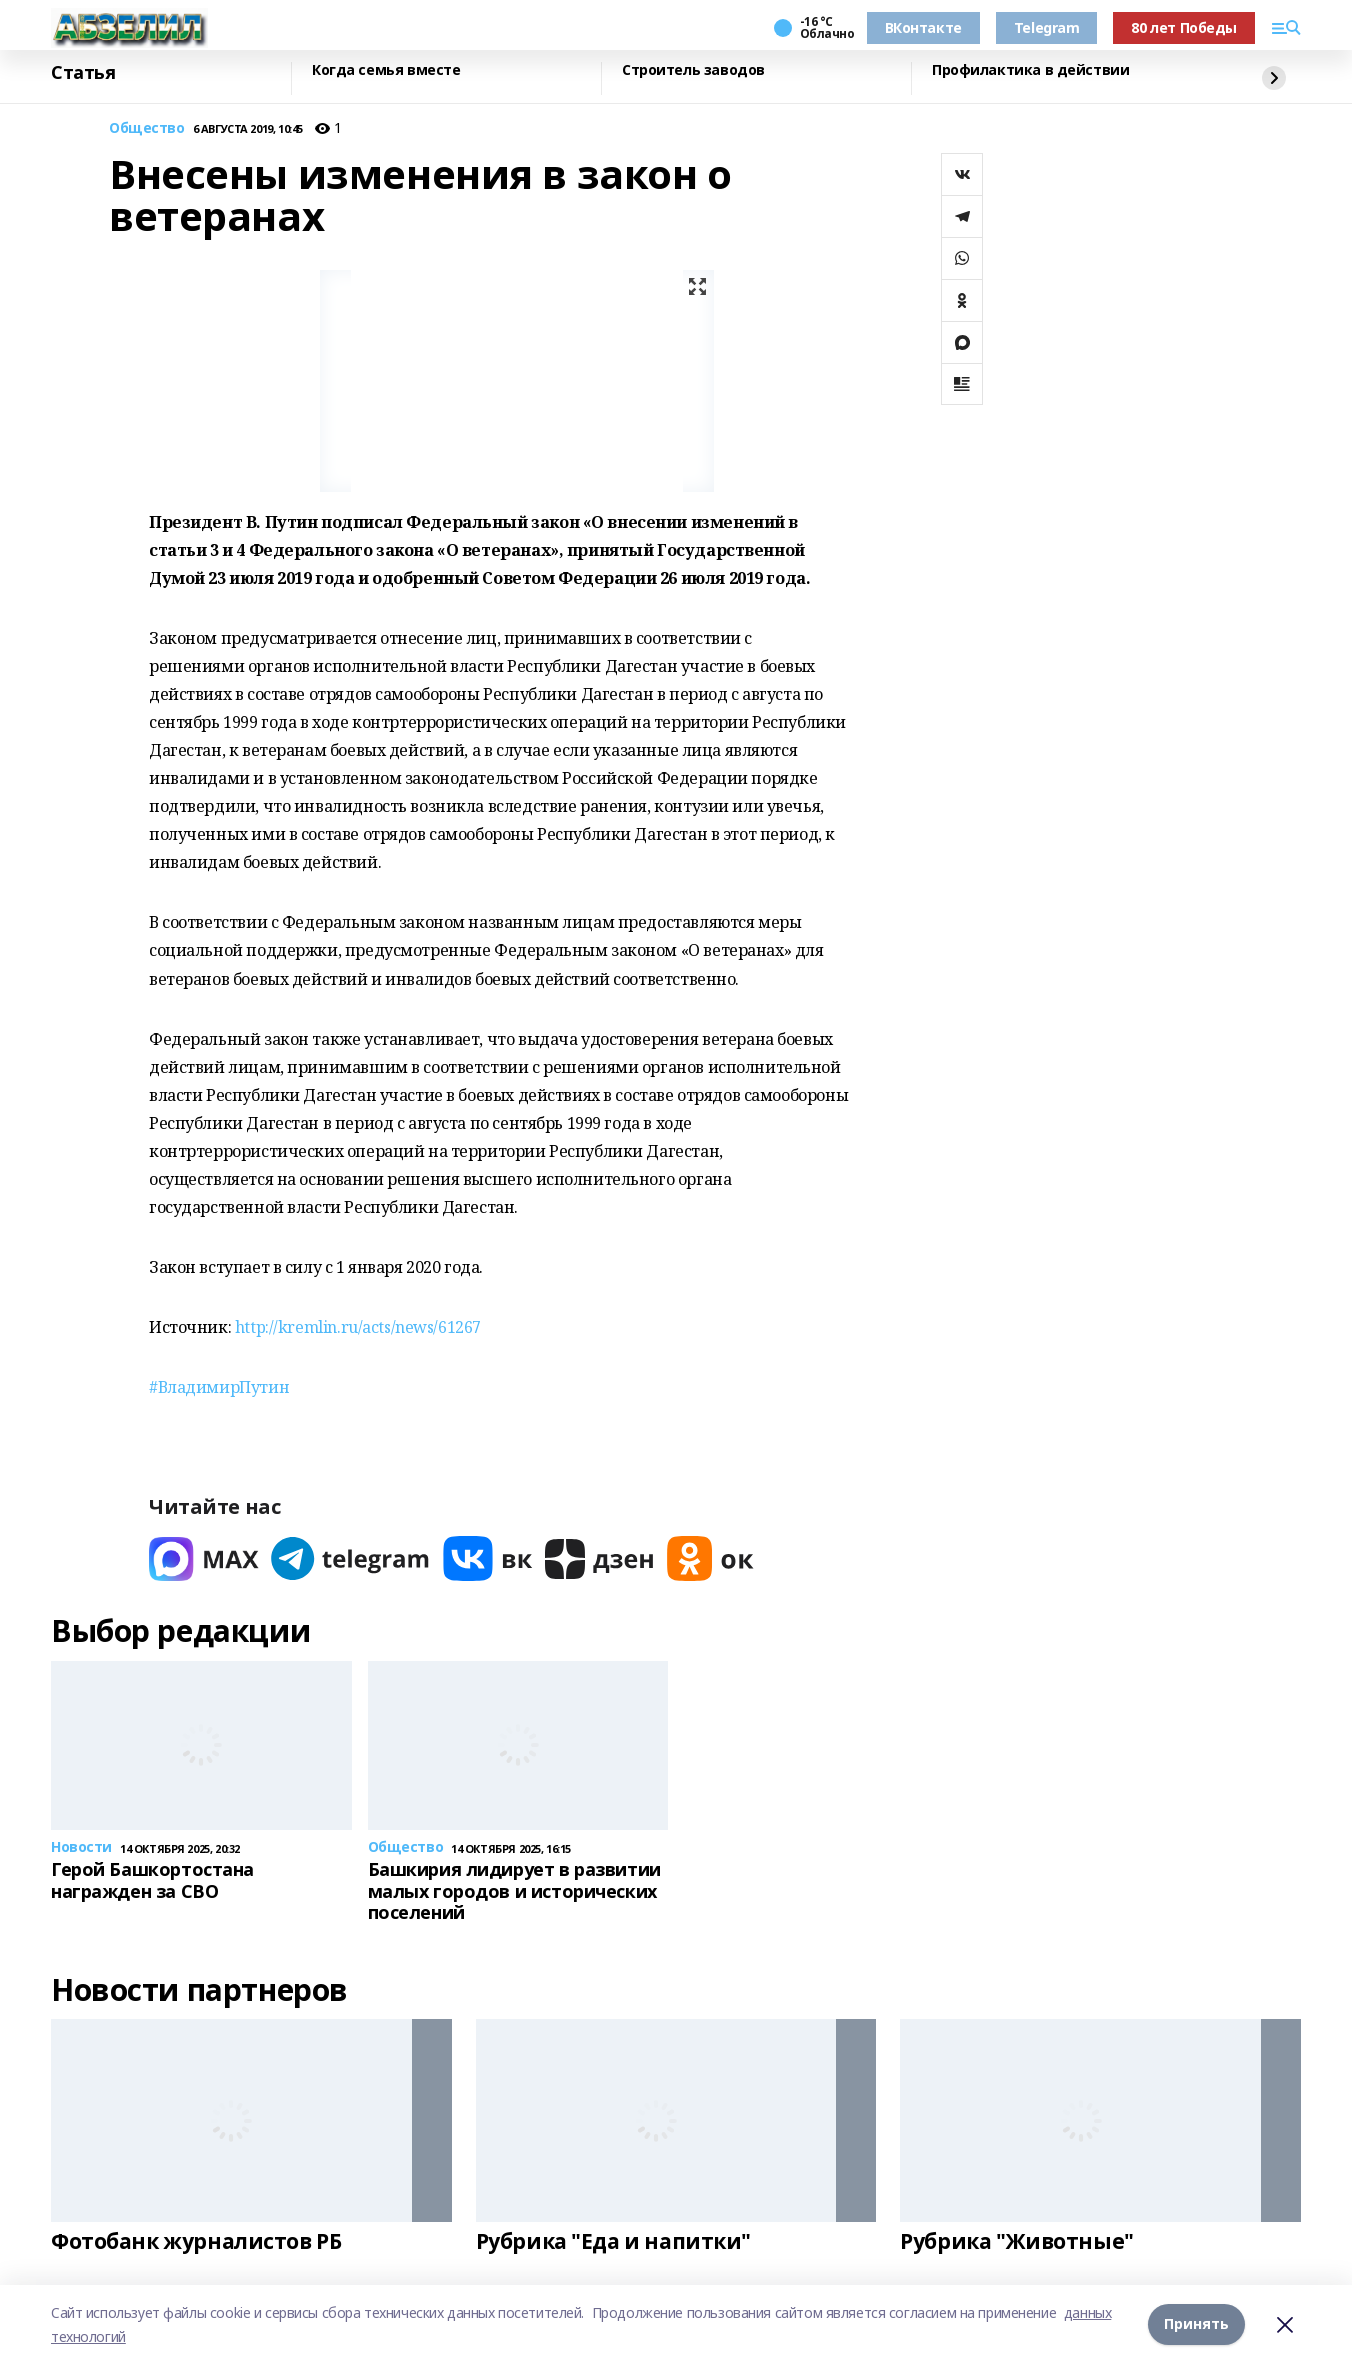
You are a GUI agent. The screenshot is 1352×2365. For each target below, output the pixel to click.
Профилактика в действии (1030, 70)
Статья (83, 73)
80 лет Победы (1184, 27)
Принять (1196, 2324)
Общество (147, 128)
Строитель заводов (693, 70)
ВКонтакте (923, 27)
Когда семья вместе (386, 70)
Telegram (1047, 27)
